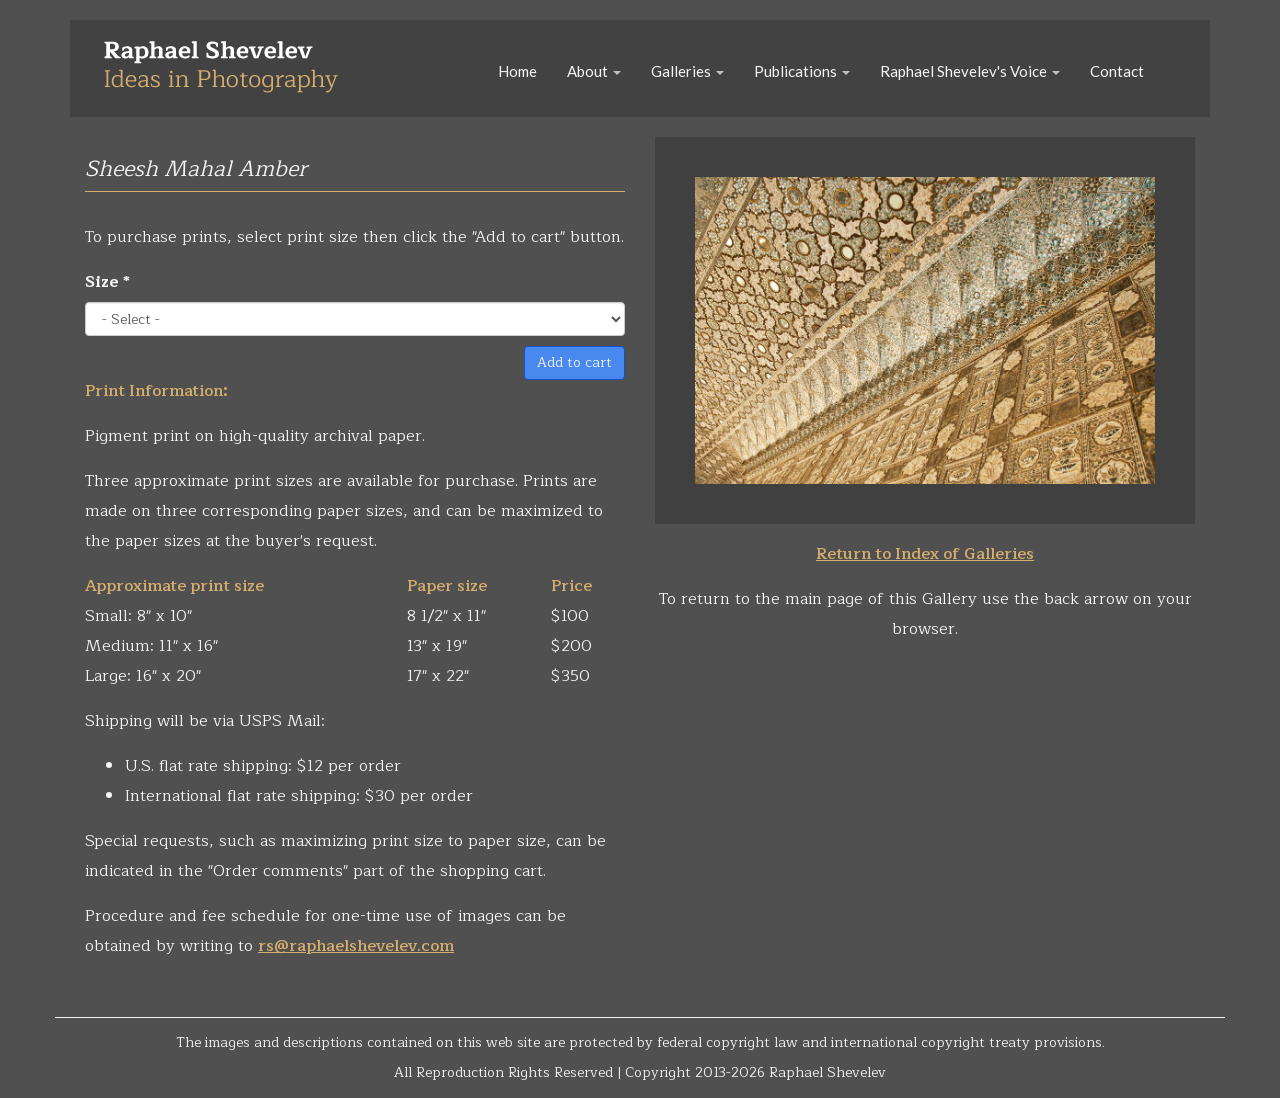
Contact (1117, 71)
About (594, 71)
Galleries (687, 71)
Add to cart (574, 362)
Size (107, 282)
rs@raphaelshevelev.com (356, 946)
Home (517, 71)
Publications (802, 71)
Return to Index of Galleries (925, 554)
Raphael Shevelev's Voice (970, 71)
